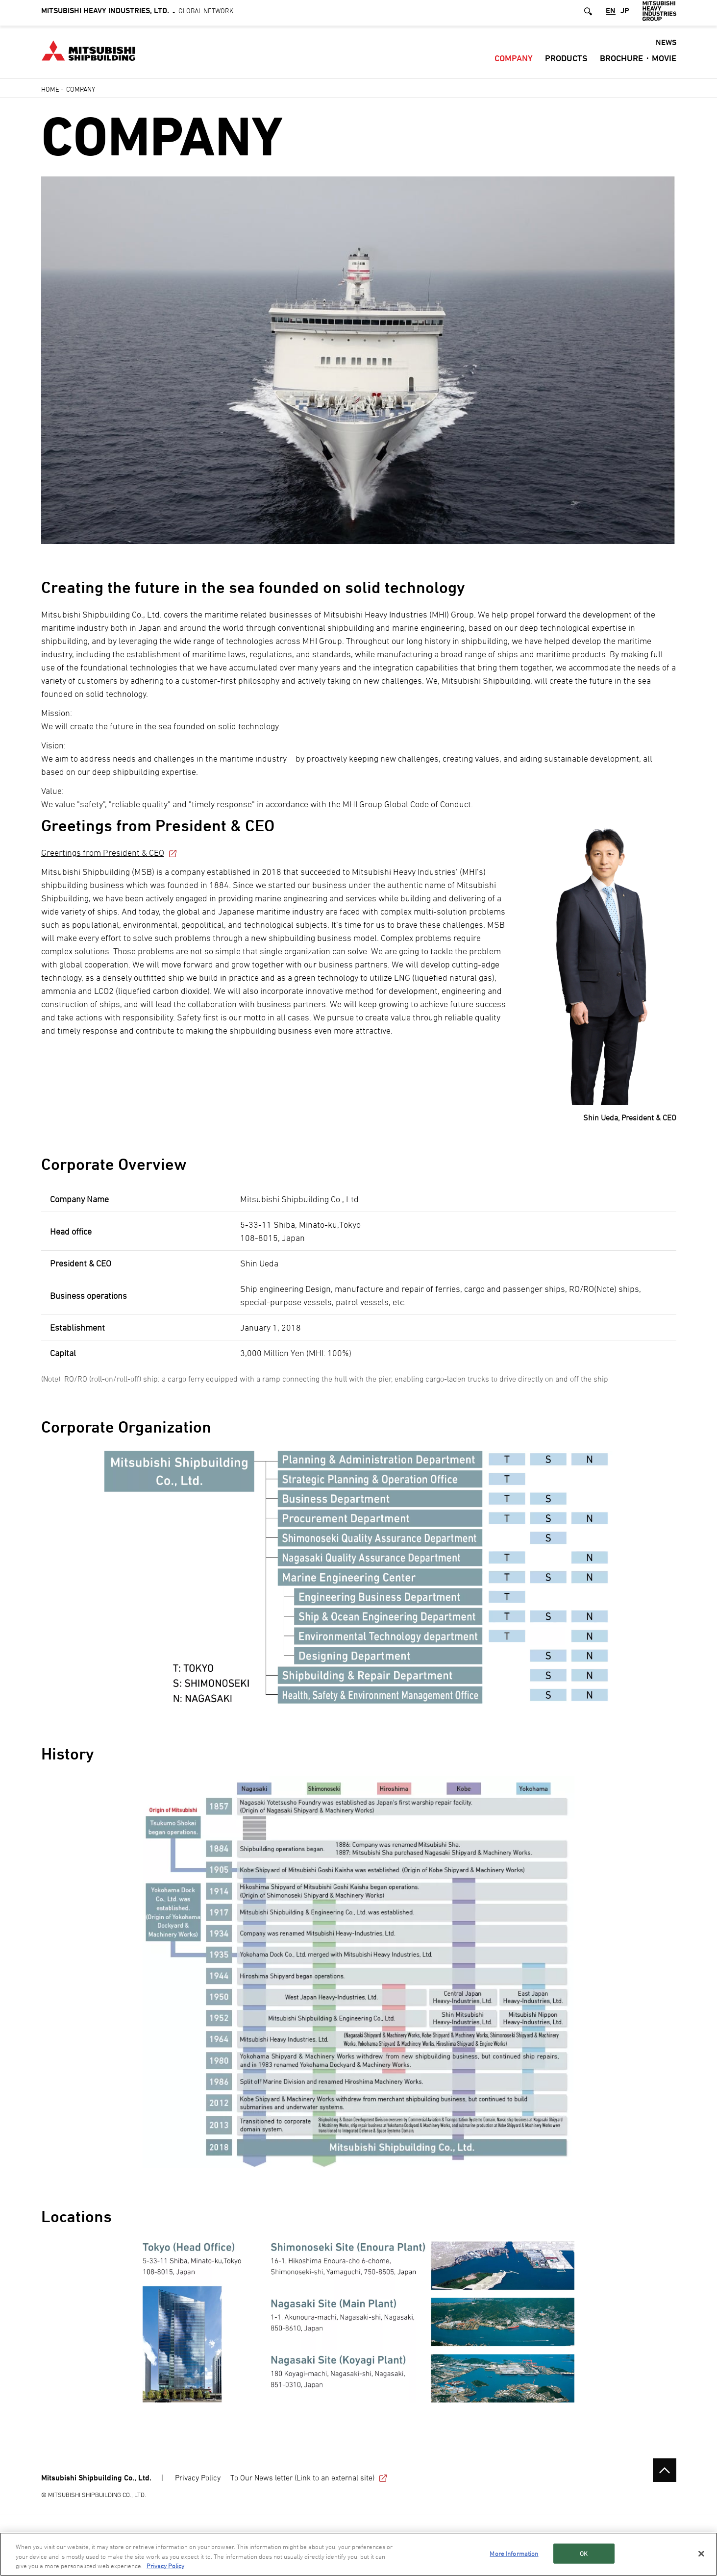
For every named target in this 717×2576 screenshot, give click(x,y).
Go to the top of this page (664, 2470)
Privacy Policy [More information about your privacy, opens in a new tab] (165, 2566)
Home (50, 89)
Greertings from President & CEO (109, 852)
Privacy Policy (198, 2477)
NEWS (666, 45)
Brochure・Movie (638, 61)
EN (611, 14)
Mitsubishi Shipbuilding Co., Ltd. (96, 2477)
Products (566, 61)
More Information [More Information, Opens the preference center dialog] (514, 2553)
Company (513, 61)
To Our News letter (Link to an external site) (309, 2477)
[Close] (701, 2554)
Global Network (137, 13)
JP (624, 14)
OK (584, 2553)
